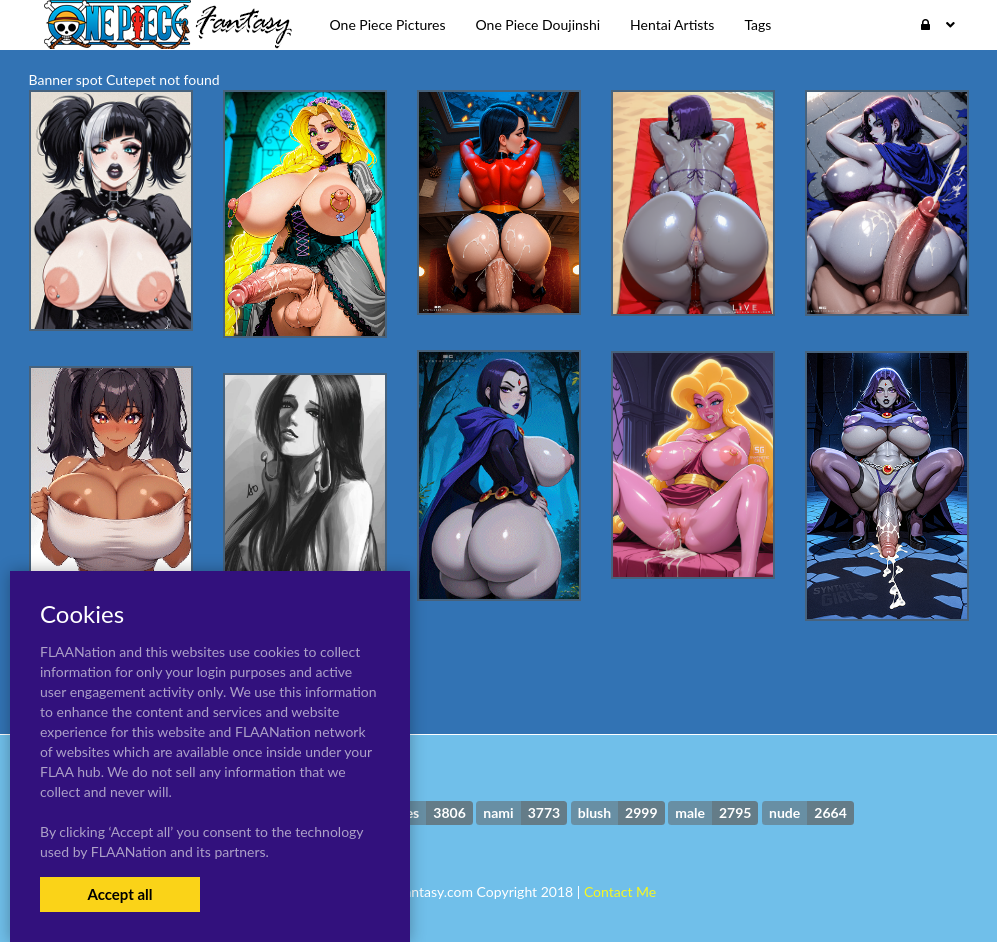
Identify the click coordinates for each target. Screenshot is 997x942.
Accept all (119, 894)
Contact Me (620, 891)
